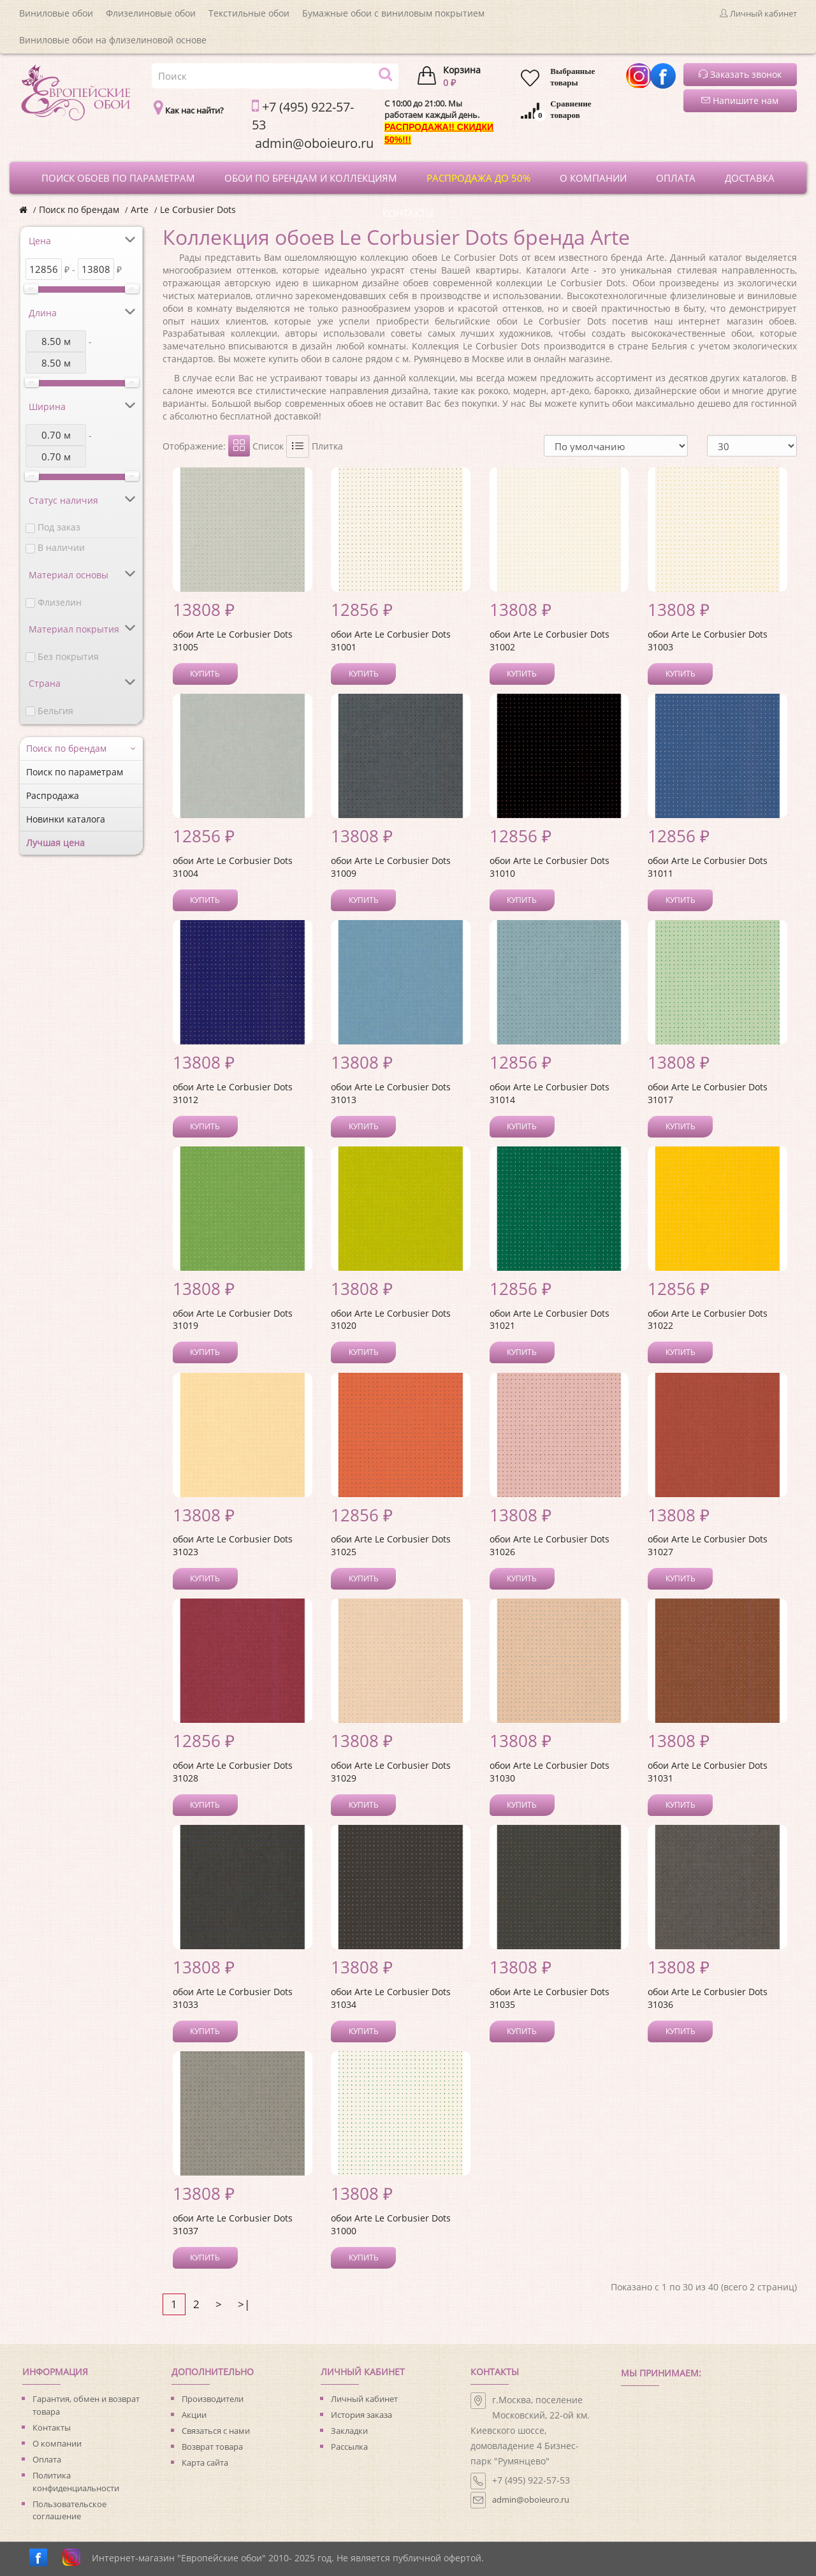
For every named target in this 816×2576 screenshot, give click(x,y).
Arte (140, 209)
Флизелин (60, 602)
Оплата (47, 2459)
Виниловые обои (56, 13)
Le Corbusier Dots (198, 209)
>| (244, 2304)
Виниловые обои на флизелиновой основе (113, 40)
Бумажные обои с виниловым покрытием (393, 13)
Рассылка (349, 2446)
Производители (213, 2398)
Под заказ (59, 527)
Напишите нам (739, 100)
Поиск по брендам (79, 209)
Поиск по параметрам (74, 772)
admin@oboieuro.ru (530, 2499)
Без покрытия (68, 656)
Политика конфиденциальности (76, 2482)
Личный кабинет (364, 2398)
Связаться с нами (216, 2430)
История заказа (361, 2414)
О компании (57, 2443)
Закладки (349, 2430)
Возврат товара (212, 2446)
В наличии (61, 547)
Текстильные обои (248, 13)
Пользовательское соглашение (69, 2510)
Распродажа (52, 795)
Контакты (52, 2427)
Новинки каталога (65, 819)
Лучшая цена (55, 843)
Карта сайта (205, 2462)
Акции (194, 2414)
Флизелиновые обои (151, 13)
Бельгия (55, 711)
